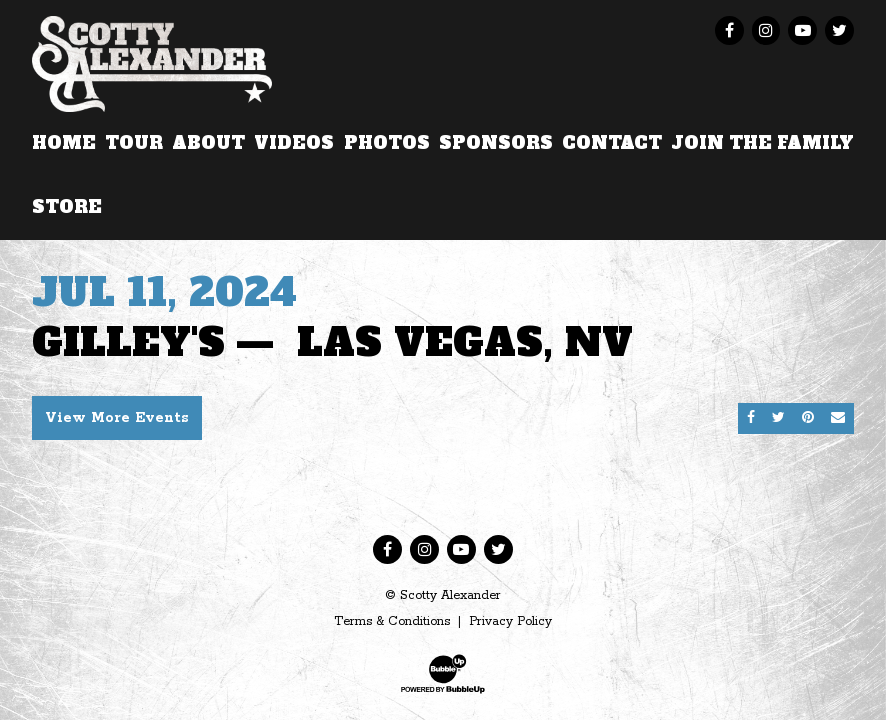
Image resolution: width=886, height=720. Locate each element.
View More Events (117, 418)
